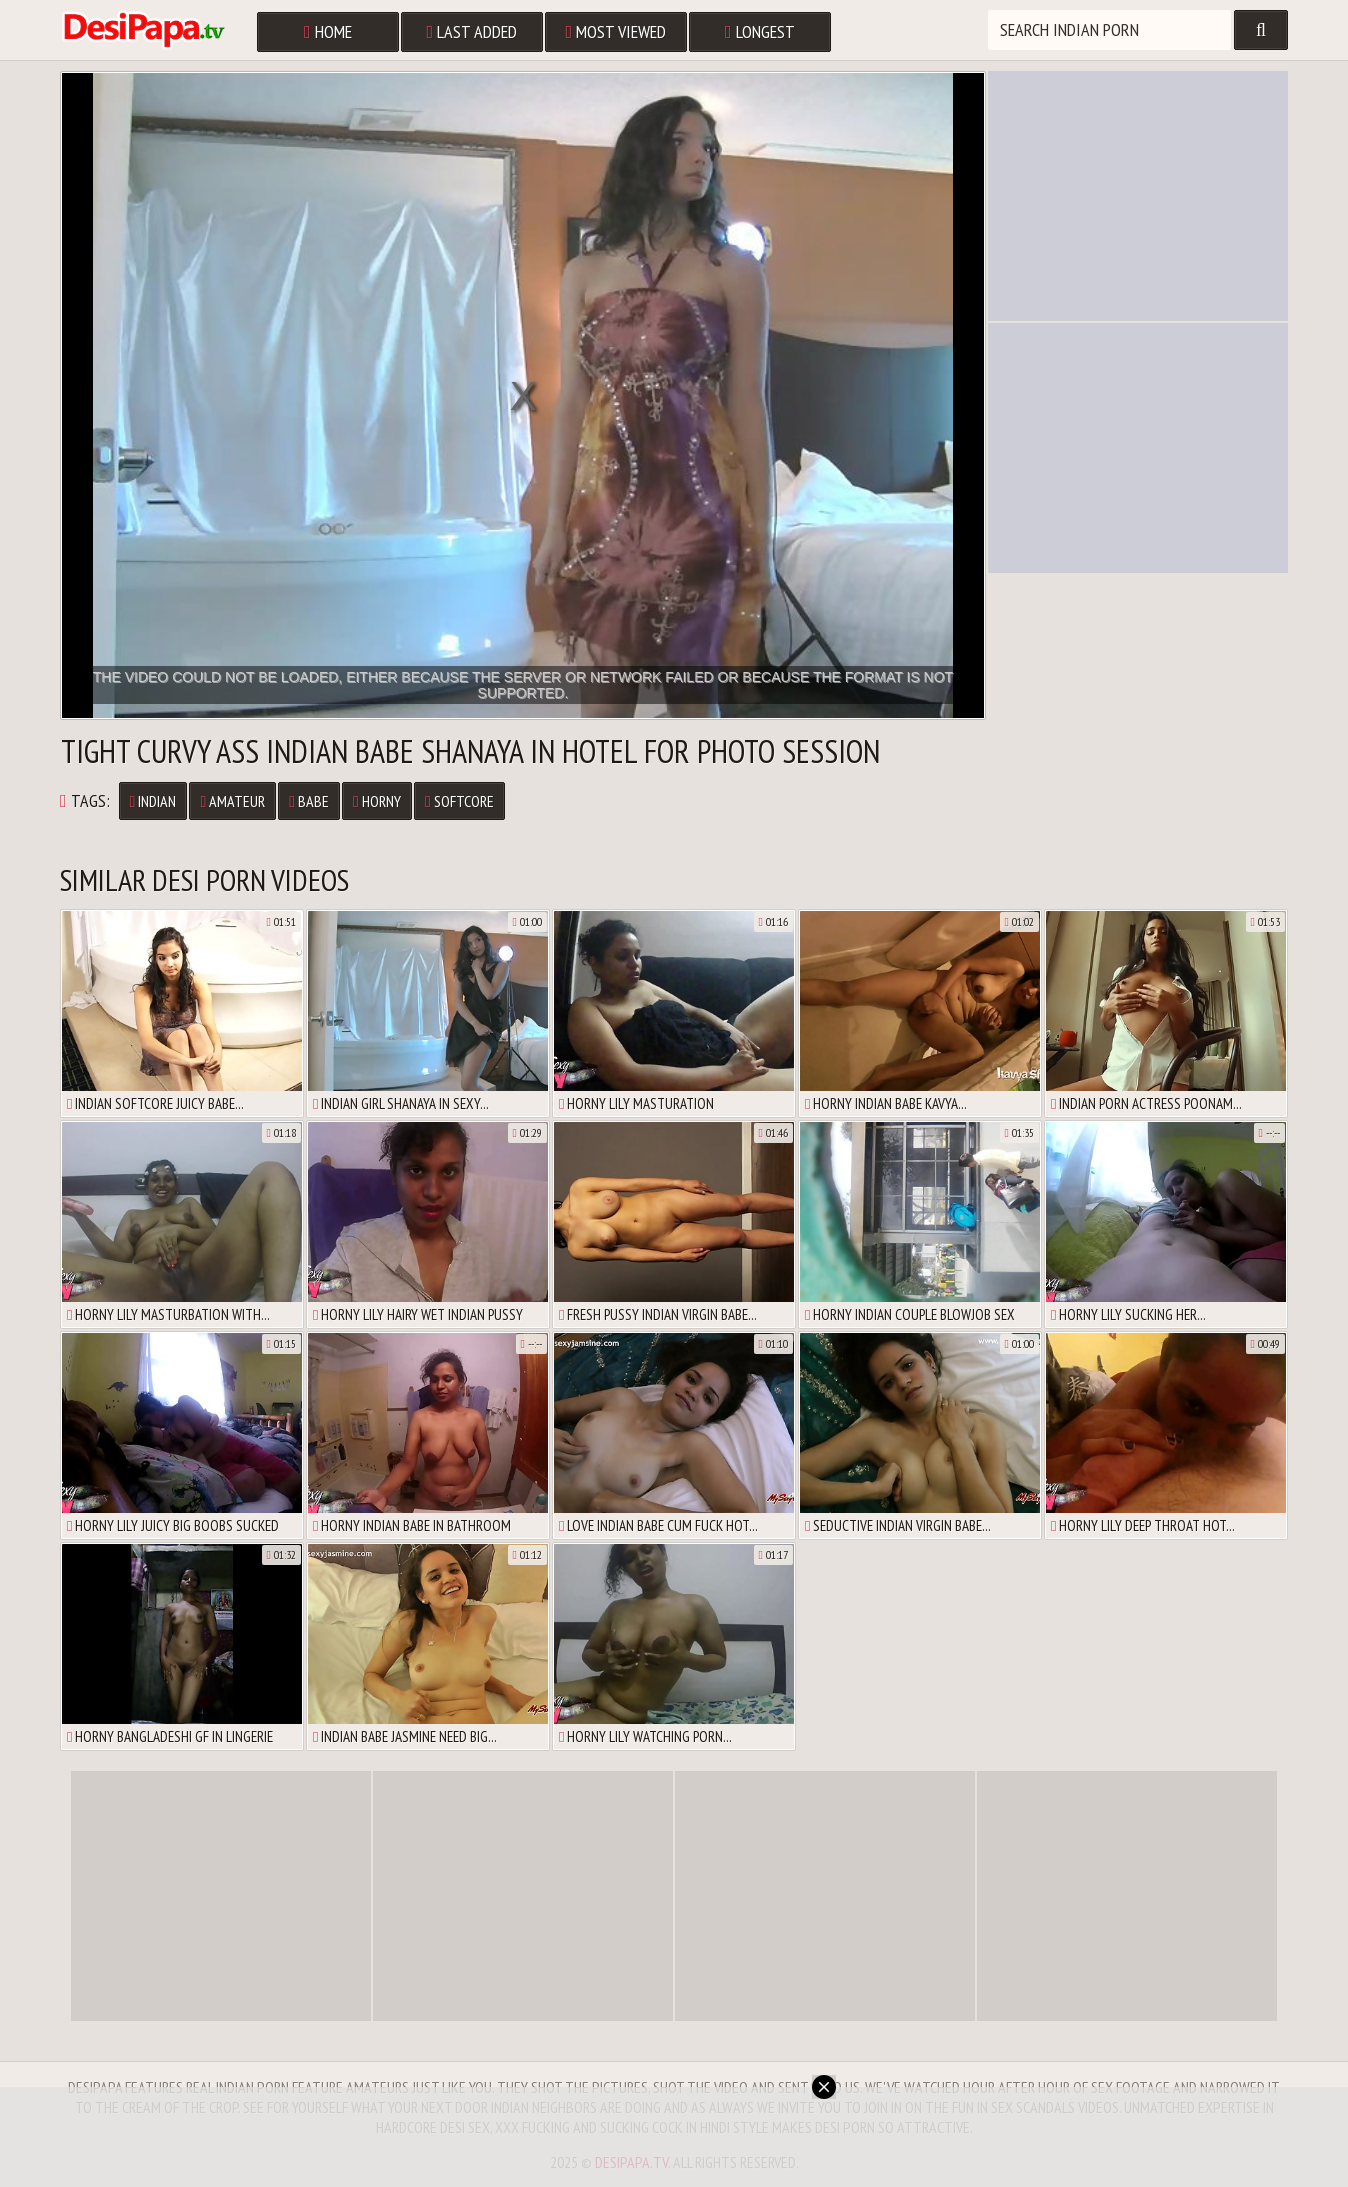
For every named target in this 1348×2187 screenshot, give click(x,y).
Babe (309, 801)
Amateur (232, 801)
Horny (377, 801)
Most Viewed (616, 31)
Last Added (472, 31)
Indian (153, 801)
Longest (760, 31)
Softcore (459, 801)
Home (328, 31)
